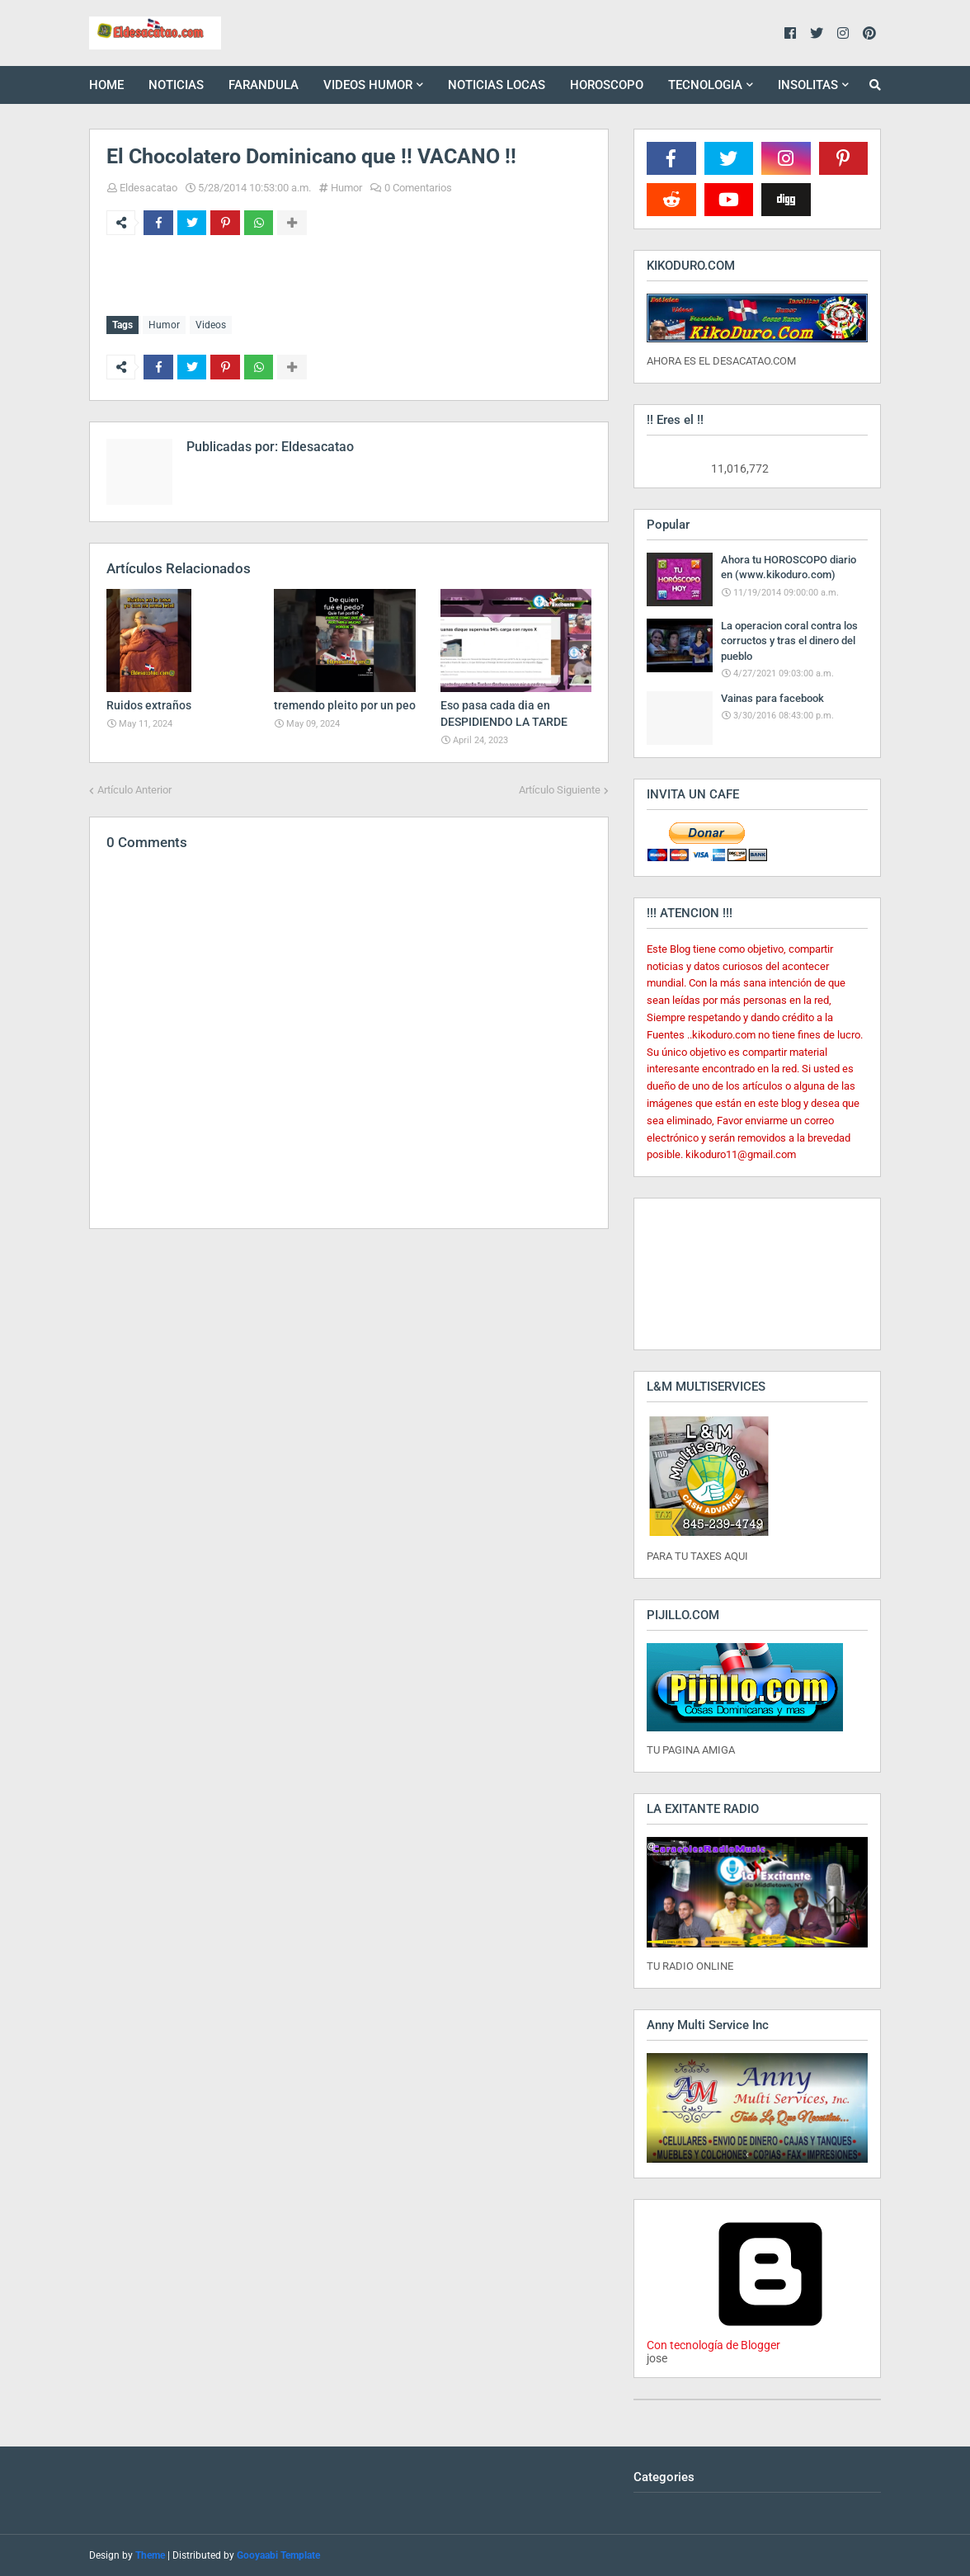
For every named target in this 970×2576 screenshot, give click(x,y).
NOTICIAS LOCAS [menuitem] (496, 85)
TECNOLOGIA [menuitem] (705, 85)
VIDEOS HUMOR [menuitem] (367, 85)
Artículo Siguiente (559, 789)
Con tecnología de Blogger (770, 2338)
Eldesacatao (148, 187)
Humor (346, 187)
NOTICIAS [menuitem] (176, 85)
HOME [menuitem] (106, 85)
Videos (210, 325)
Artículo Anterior (134, 789)
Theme (150, 2555)
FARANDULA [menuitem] (263, 85)
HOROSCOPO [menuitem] (606, 85)
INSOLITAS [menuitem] (808, 85)
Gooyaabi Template (278, 2555)
